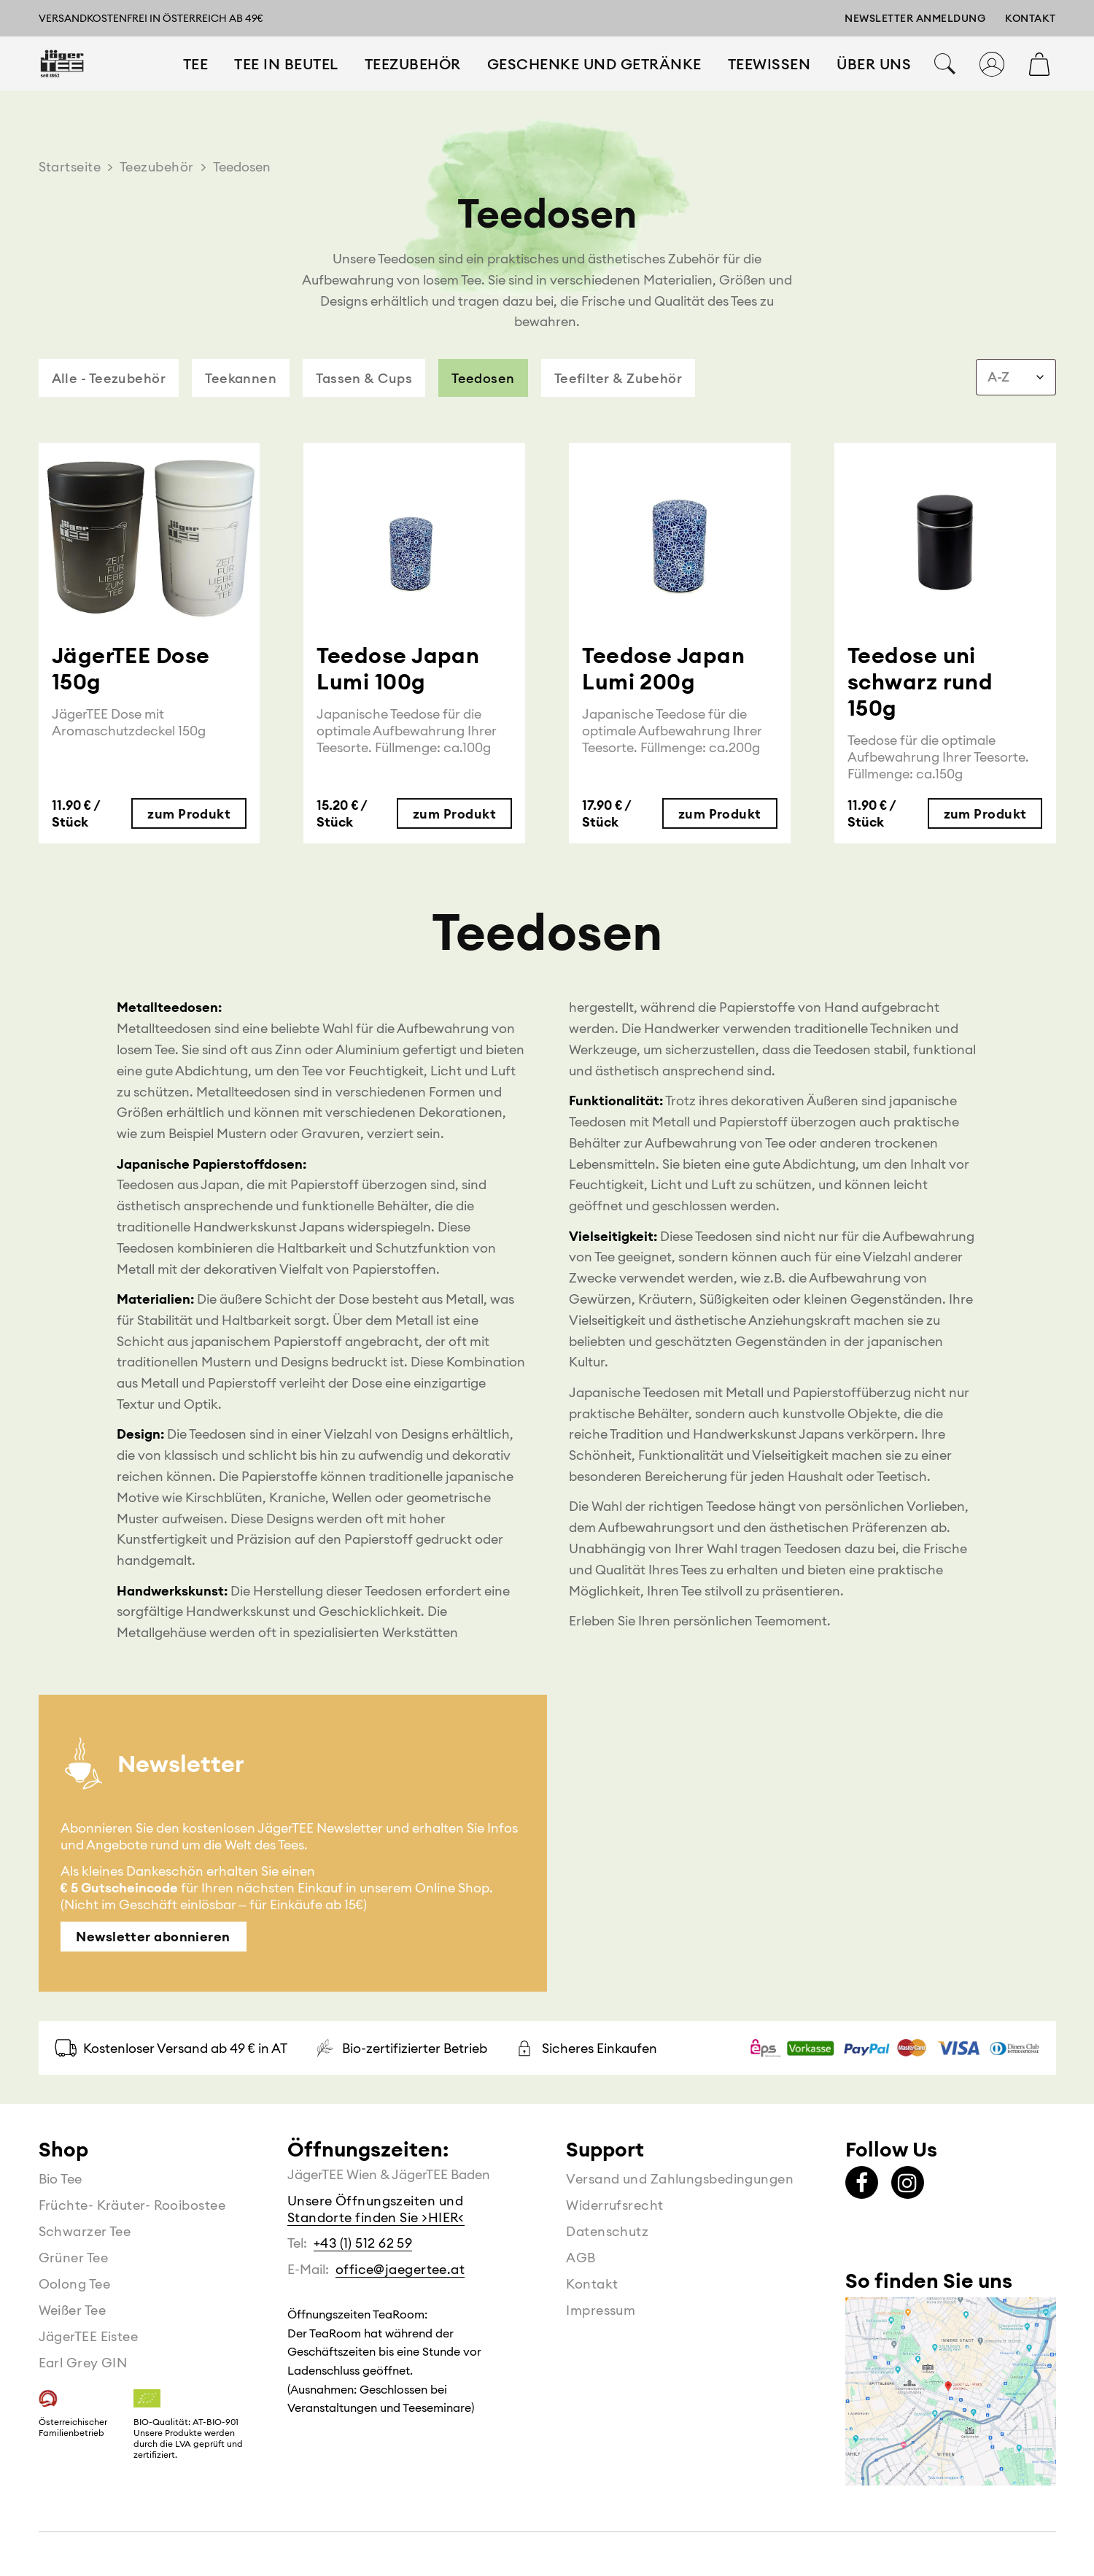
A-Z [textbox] (998, 376)
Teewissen (769, 83)
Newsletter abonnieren (153, 1936)
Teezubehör (413, 83)
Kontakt (1030, 18)
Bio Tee (60, 2178)
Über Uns (874, 83)
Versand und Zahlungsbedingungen (680, 2178)
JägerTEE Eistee (89, 2336)
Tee (196, 83)
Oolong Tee (75, 2283)
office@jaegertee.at (400, 2269)
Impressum (600, 2310)
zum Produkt (188, 813)
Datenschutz (607, 2231)
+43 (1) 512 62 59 (363, 2243)
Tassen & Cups (364, 378)
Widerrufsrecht (614, 2205)
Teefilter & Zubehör (618, 378)
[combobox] (1016, 377)
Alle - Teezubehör (109, 378)
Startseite (70, 166)
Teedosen (483, 378)
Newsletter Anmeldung (915, 18)
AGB (580, 2257)
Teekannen (240, 378)
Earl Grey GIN (83, 2362)
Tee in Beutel (286, 83)
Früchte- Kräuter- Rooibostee (132, 2205)
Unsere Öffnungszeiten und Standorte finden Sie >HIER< (376, 2209)
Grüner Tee (74, 2257)
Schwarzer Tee (85, 2231)
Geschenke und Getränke (594, 83)
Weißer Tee (72, 2310)
